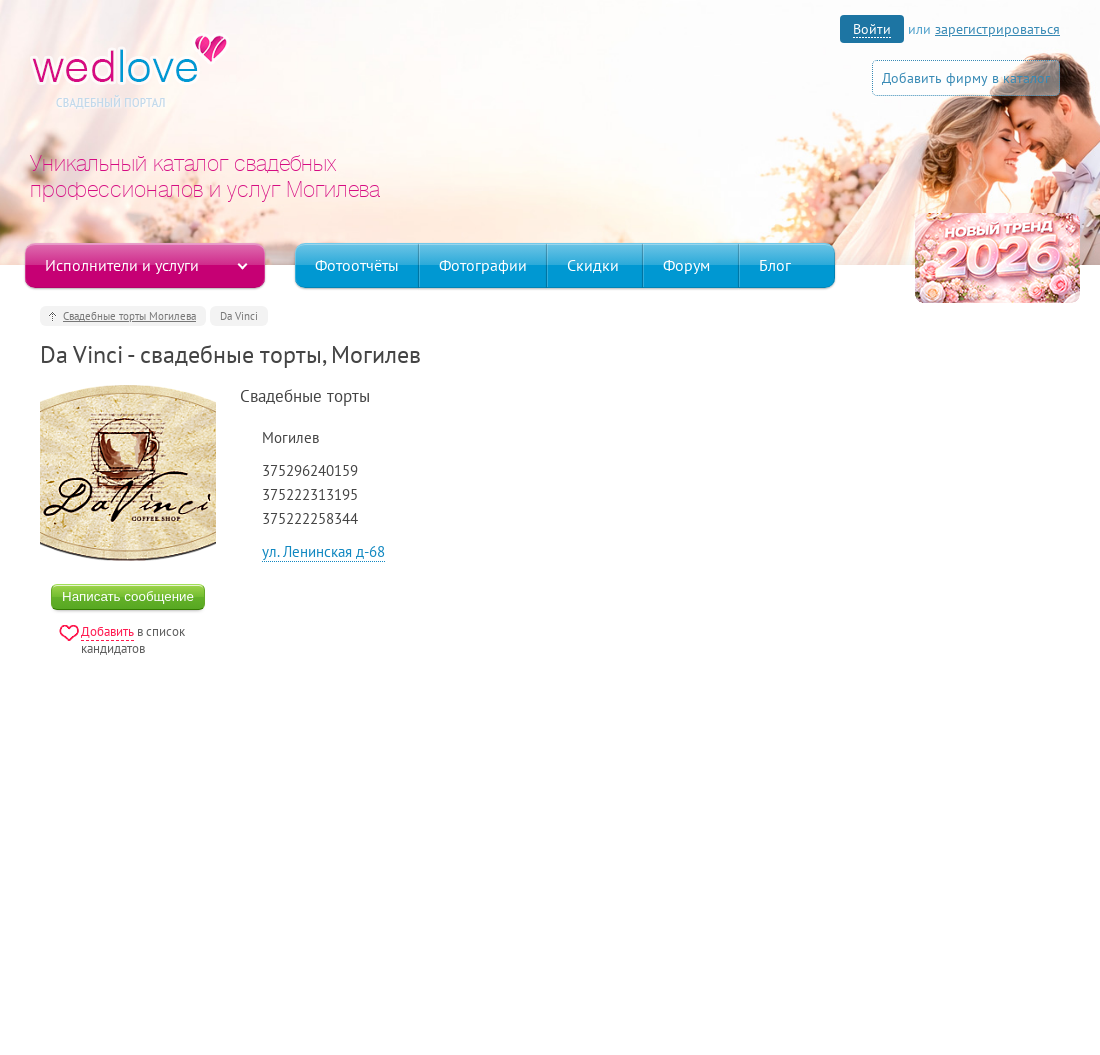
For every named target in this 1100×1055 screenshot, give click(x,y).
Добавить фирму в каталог (966, 78)
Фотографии (483, 265)
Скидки (593, 265)
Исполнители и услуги (122, 265)
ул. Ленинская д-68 (323, 551)
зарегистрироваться (997, 29)
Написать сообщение (128, 596)
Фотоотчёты (357, 265)
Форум (686, 265)
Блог (775, 265)
